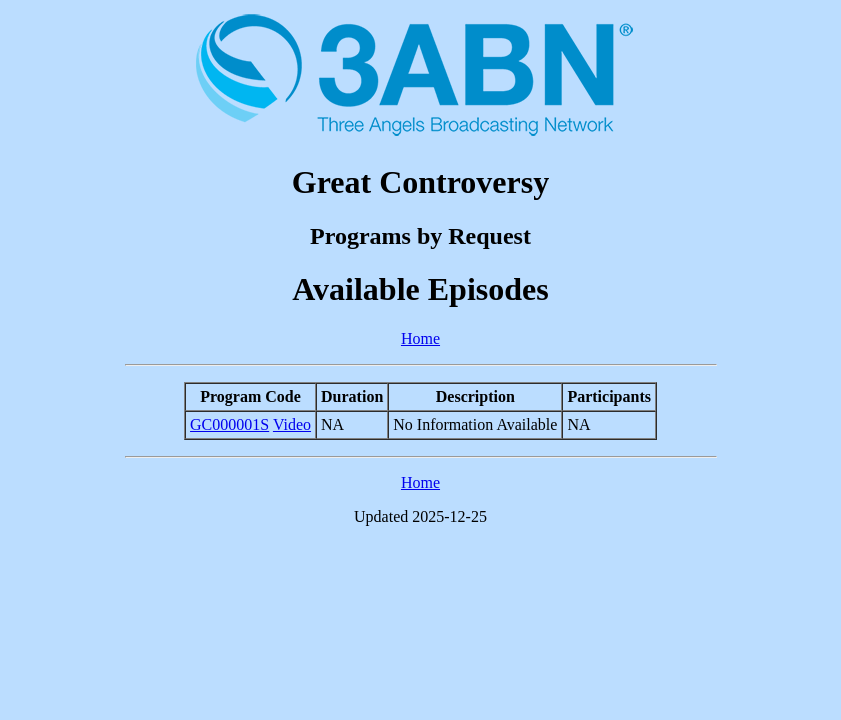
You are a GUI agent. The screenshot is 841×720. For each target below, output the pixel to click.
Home (420, 338)
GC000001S (229, 424)
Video (292, 424)
